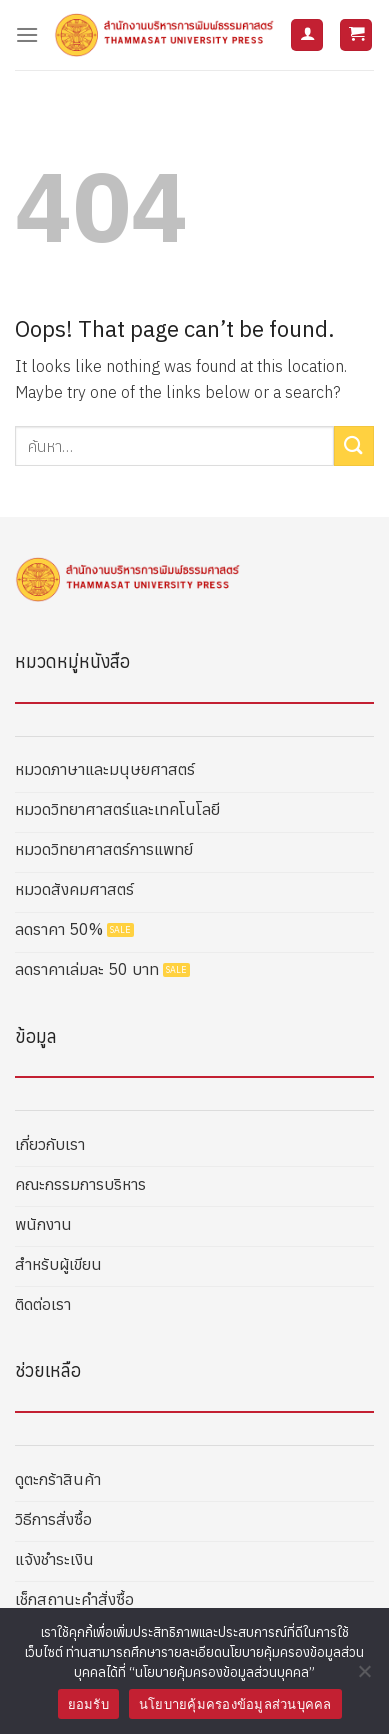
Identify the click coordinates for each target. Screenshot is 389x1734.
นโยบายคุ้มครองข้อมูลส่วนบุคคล (235, 1704)
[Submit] (354, 445)
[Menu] (27, 34)
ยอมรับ (88, 1704)
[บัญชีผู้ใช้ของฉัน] (307, 35)
